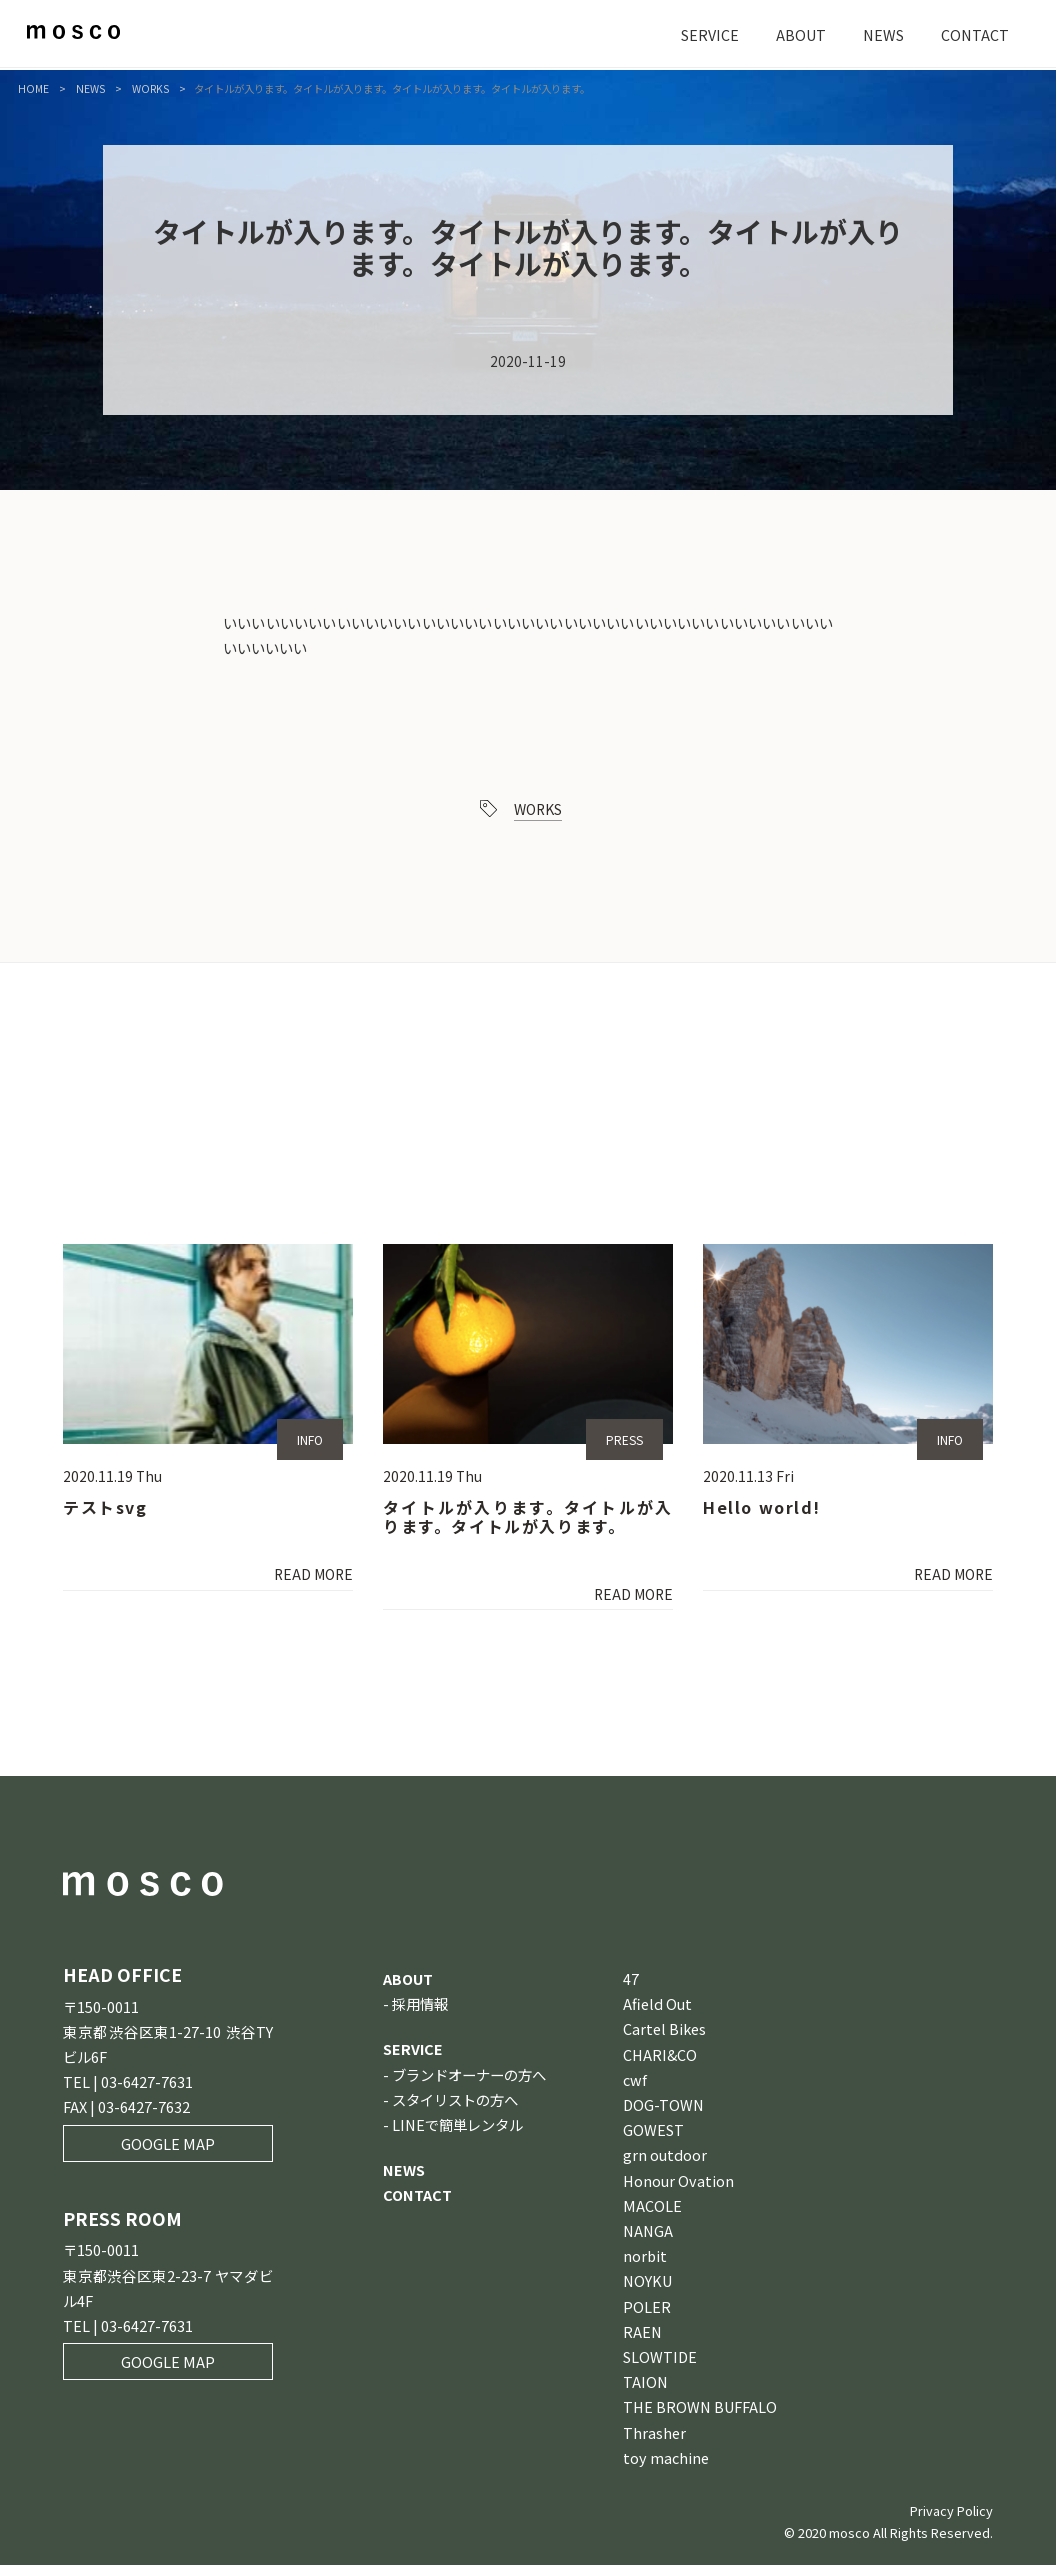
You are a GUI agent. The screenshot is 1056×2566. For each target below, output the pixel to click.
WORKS (150, 88)
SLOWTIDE (660, 2357)
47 (631, 1979)
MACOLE (652, 2206)
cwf (635, 2080)
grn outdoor (665, 2156)
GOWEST (653, 2131)
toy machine (666, 2458)
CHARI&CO (660, 2055)
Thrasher (654, 2433)
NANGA (648, 2231)
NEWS (883, 34)
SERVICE (710, 34)
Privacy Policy (951, 2511)
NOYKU (647, 2282)
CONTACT (975, 34)
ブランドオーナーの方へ (469, 2075)
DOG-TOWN (663, 2105)
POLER (647, 2307)
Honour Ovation (678, 2181)
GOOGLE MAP (168, 2144)
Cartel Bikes (664, 2030)
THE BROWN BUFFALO (700, 2408)
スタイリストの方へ (455, 2100)
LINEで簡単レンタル (457, 2125)
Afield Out (657, 2005)
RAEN (642, 2332)
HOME (33, 88)
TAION (645, 2383)
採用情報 (420, 2005)
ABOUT (801, 34)
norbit (645, 2257)
